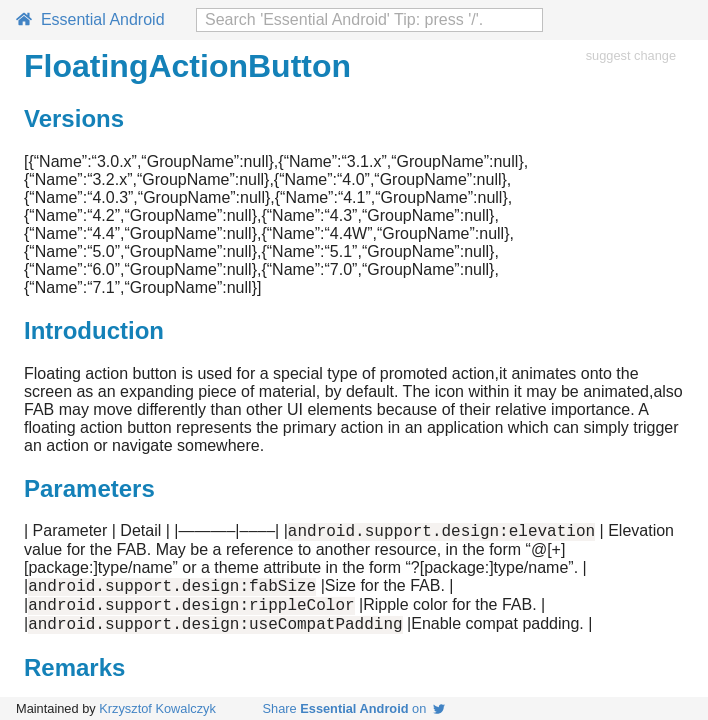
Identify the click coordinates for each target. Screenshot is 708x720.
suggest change (631, 55)
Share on (354, 708)
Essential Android (90, 19)
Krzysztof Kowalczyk (157, 708)
